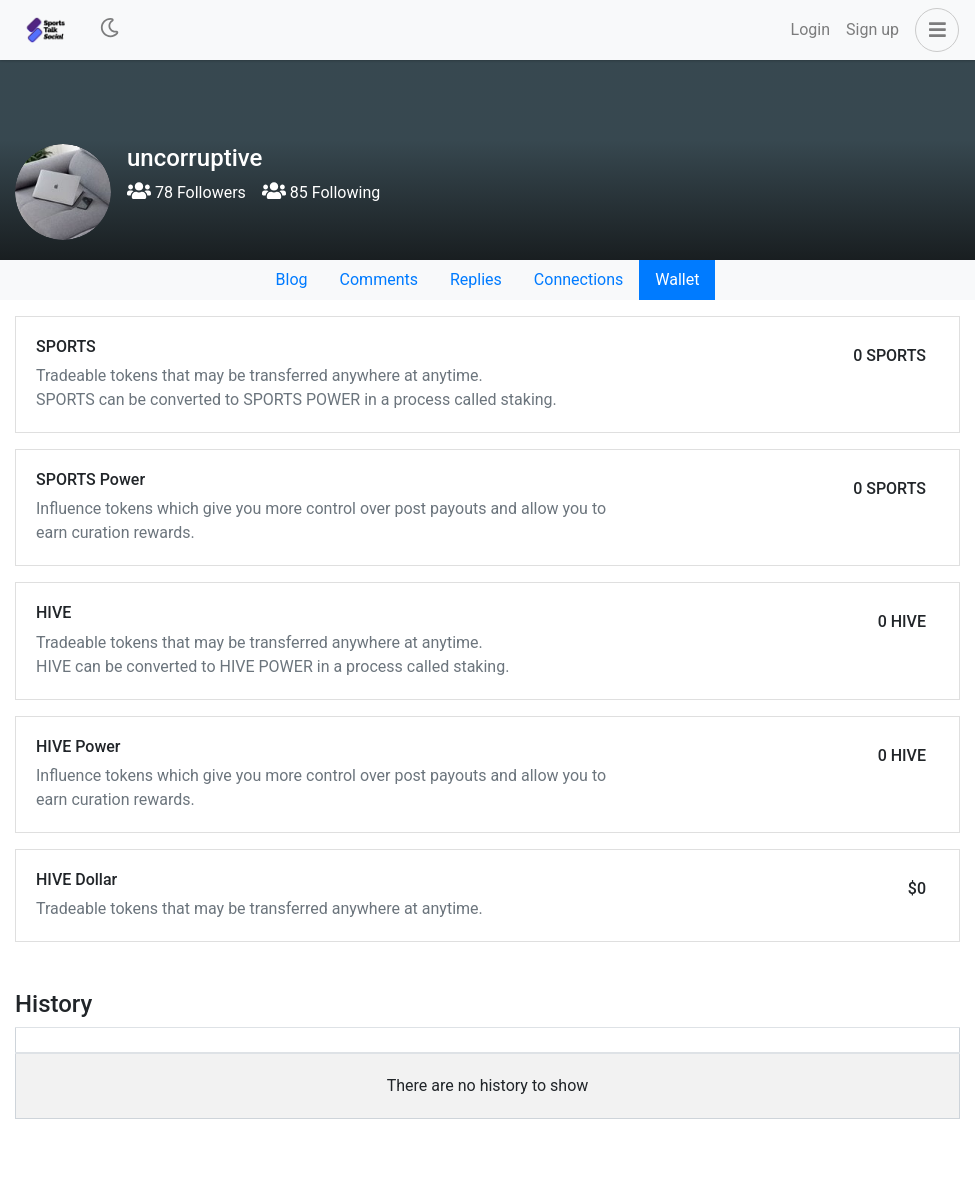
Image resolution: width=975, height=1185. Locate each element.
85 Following (321, 192)
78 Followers (186, 192)
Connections (578, 279)
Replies (476, 279)
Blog (292, 279)
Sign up (872, 29)
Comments (379, 279)
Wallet (677, 279)
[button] (933, 30)
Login (810, 29)
